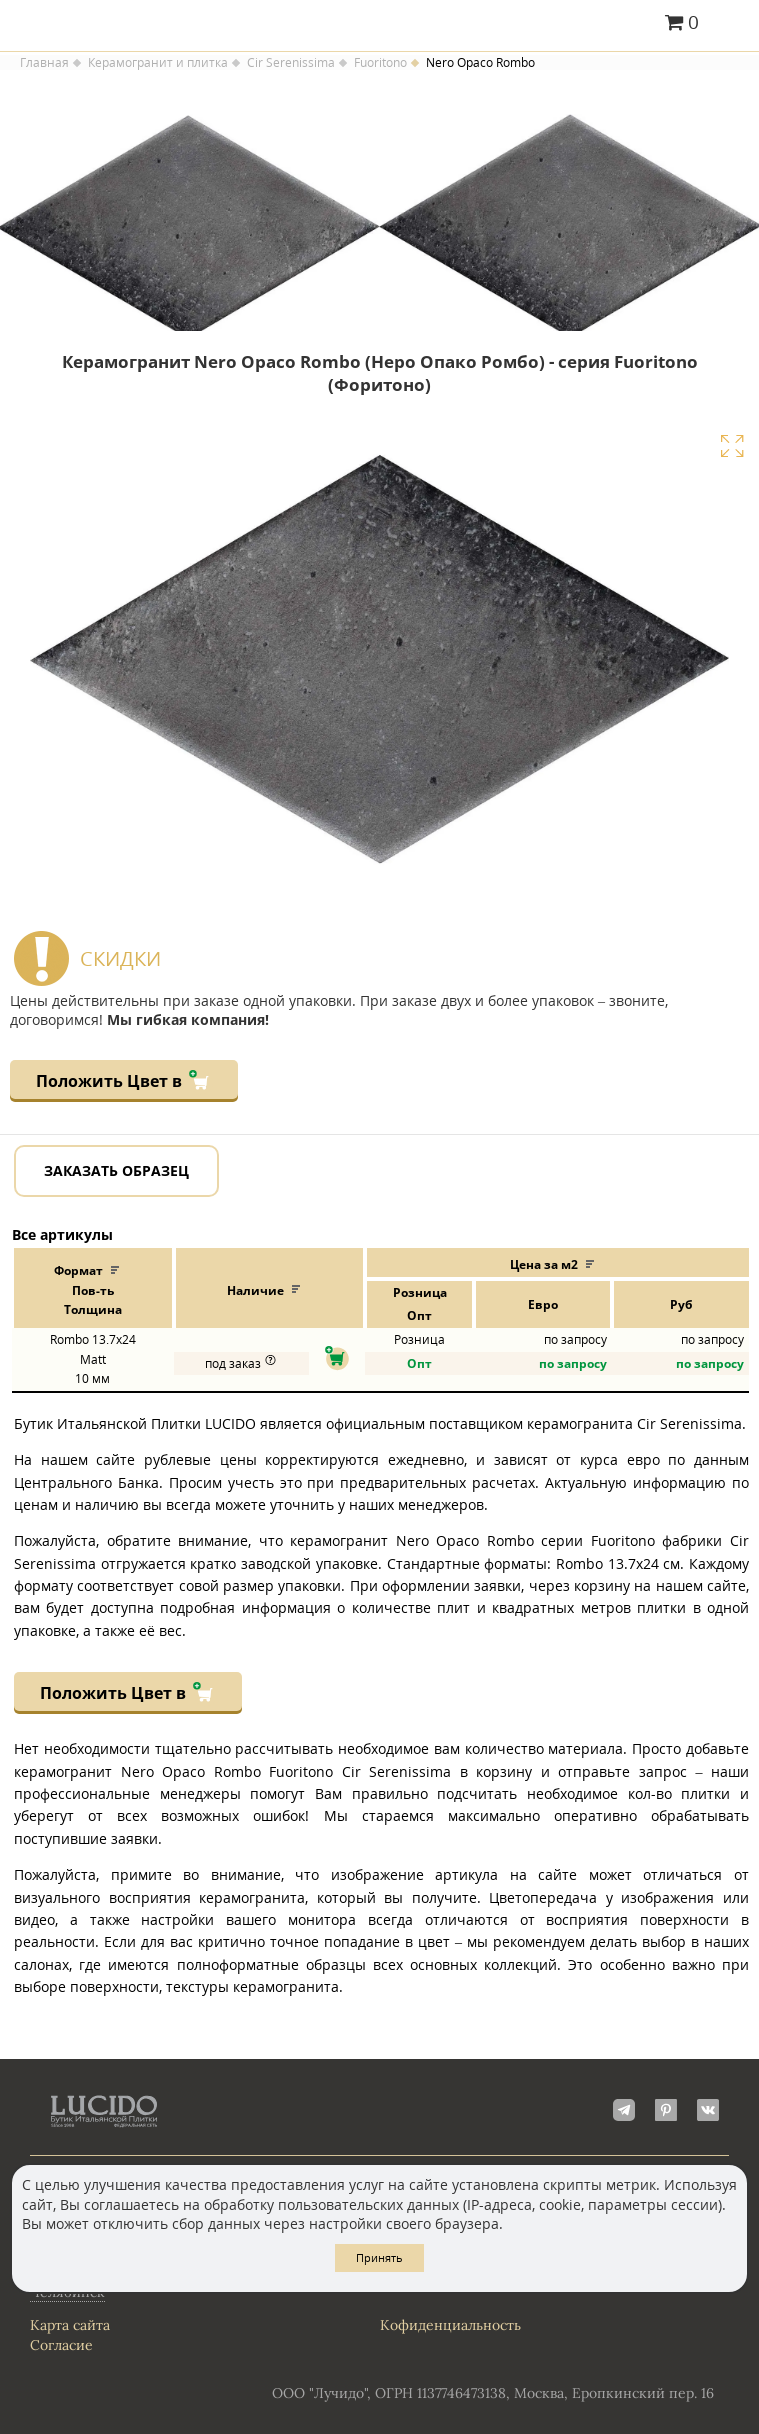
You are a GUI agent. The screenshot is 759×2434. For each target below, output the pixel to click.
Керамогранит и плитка (158, 63)
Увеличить (732, 446)
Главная (44, 63)
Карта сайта (70, 2325)
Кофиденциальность (450, 2325)
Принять (379, 2257)
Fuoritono (380, 63)
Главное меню (731, 24)
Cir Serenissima (291, 63)
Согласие (61, 2345)
